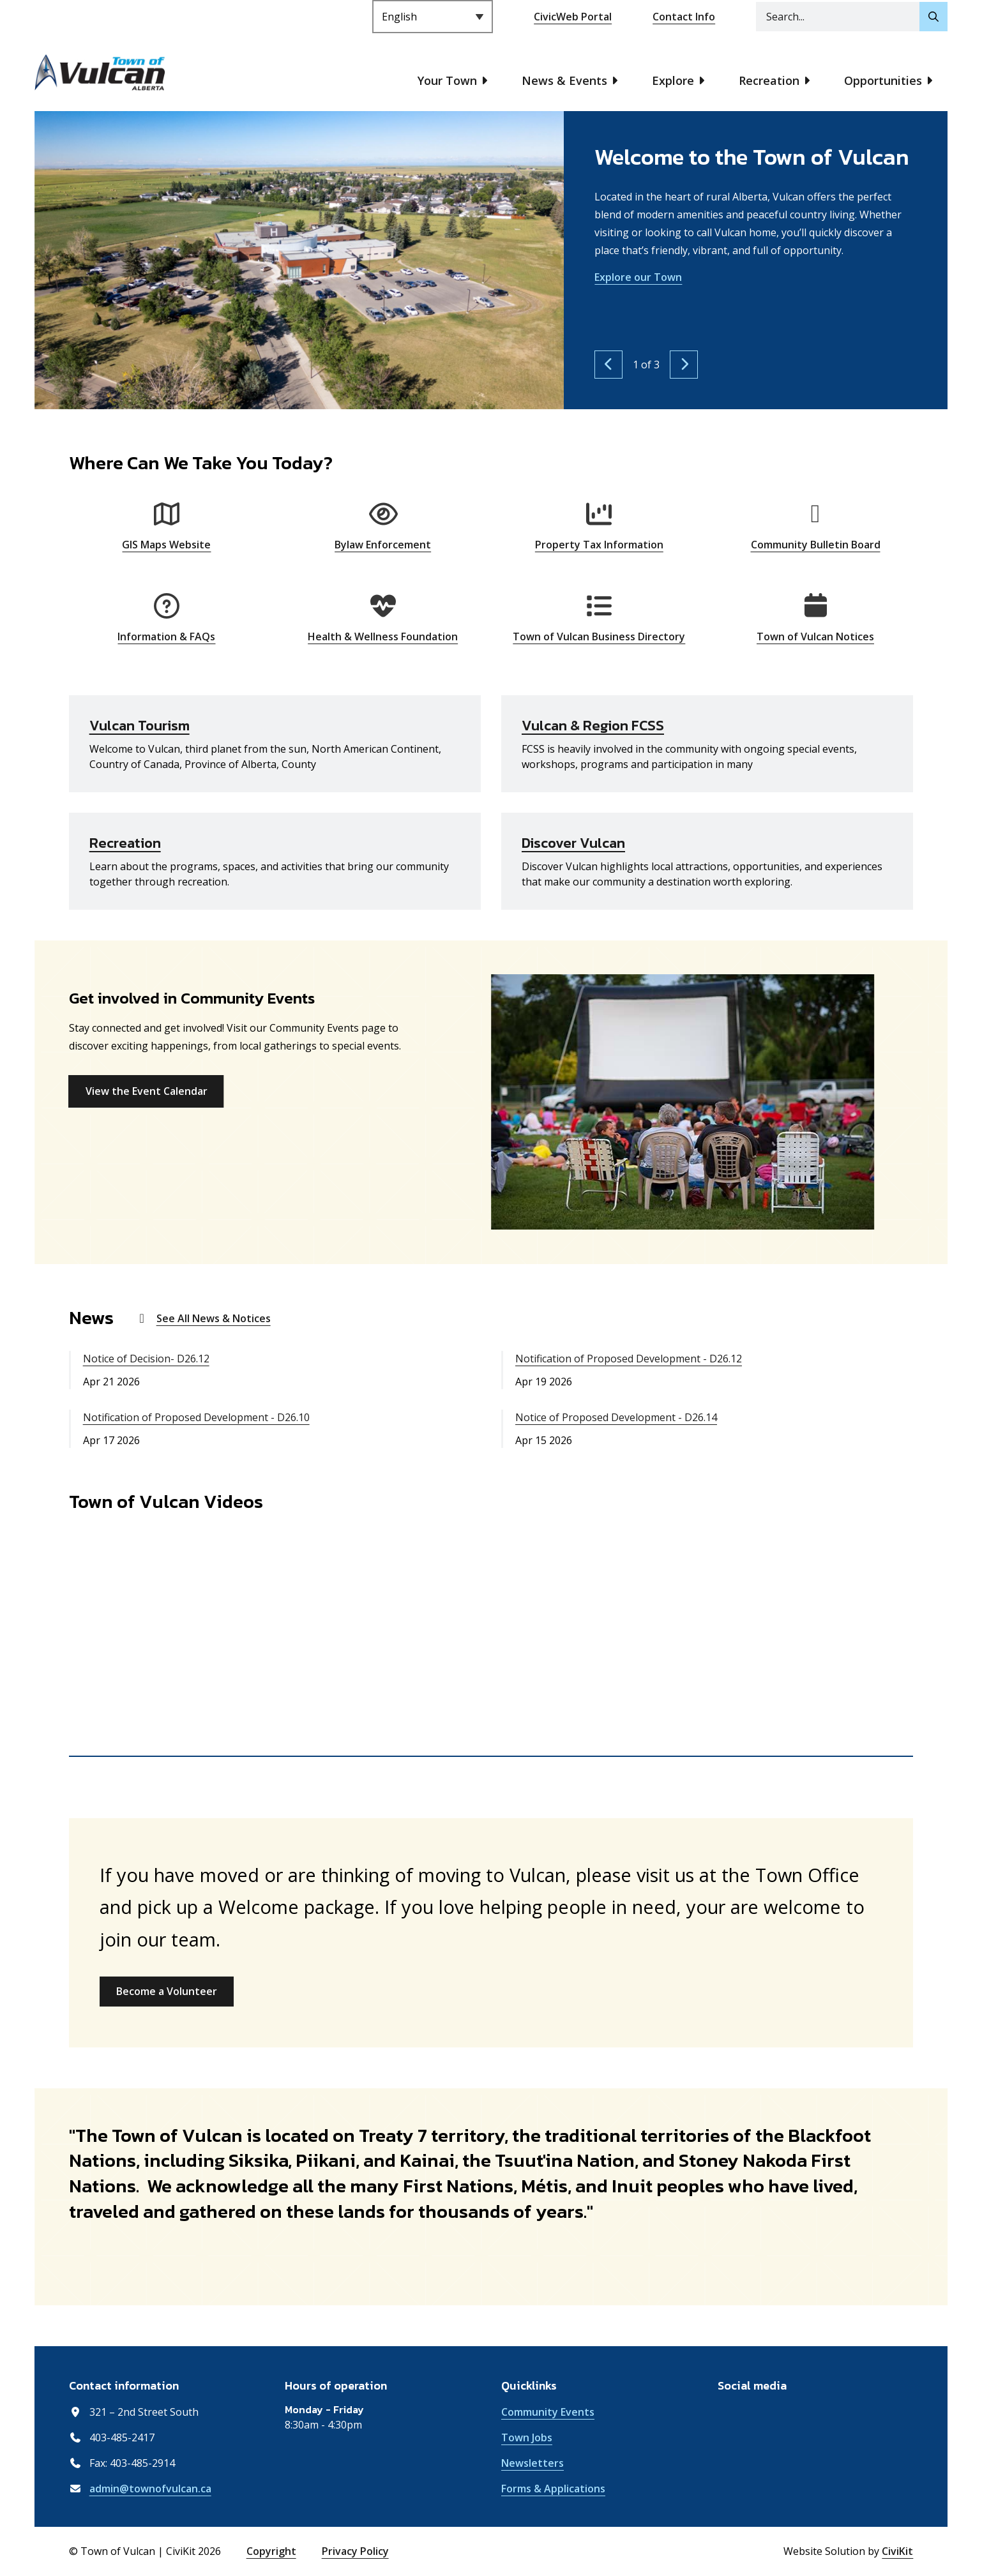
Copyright (271, 2551)
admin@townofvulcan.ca (150, 2489)
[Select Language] (432, 16)
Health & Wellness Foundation (383, 636)
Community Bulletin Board (815, 545)
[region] (491, 1643)
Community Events (547, 2412)
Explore (673, 80)
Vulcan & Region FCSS (593, 725)
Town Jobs (526, 2437)
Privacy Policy (355, 2551)
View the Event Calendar (147, 1091)
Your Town (447, 80)
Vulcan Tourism (139, 725)
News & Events (564, 80)
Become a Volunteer (166, 1991)
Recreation (769, 80)
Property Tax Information (599, 545)
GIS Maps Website (166, 545)
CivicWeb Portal (573, 17)
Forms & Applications (553, 2489)
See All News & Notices (213, 1318)
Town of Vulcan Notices (815, 636)
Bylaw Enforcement (383, 545)
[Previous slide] (608, 364)
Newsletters (532, 2463)
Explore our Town (638, 277)
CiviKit (897, 2551)
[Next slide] (684, 364)
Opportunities (883, 80)
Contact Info (684, 17)
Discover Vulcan (573, 843)
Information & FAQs (166, 636)
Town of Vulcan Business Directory (599, 636)
